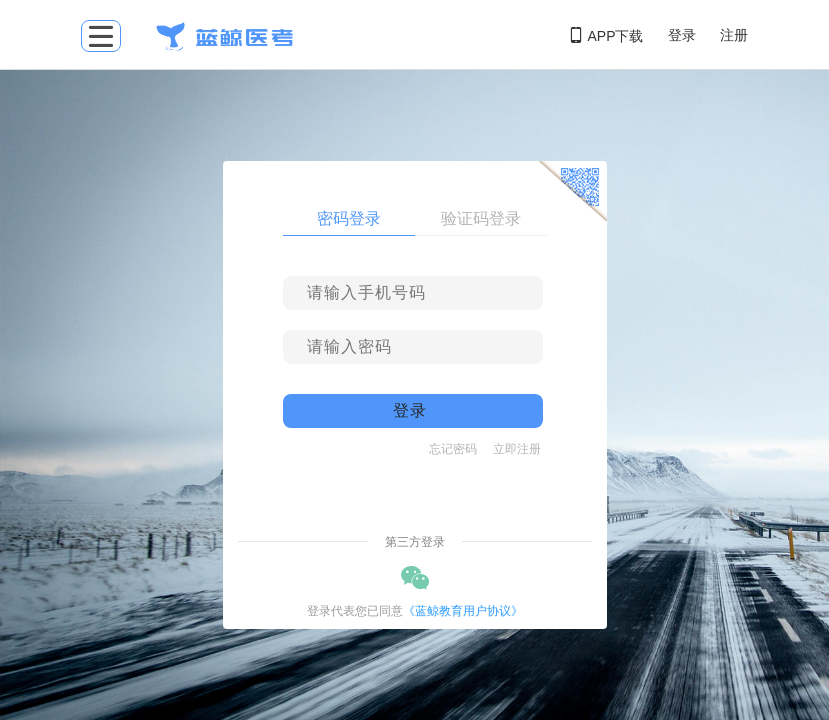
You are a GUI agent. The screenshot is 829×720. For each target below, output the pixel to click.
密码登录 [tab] (349, 218)
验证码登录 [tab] (481, 218)
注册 (734, 35)
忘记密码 (453, 449)
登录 (682, 35)
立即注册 (517, 449)
